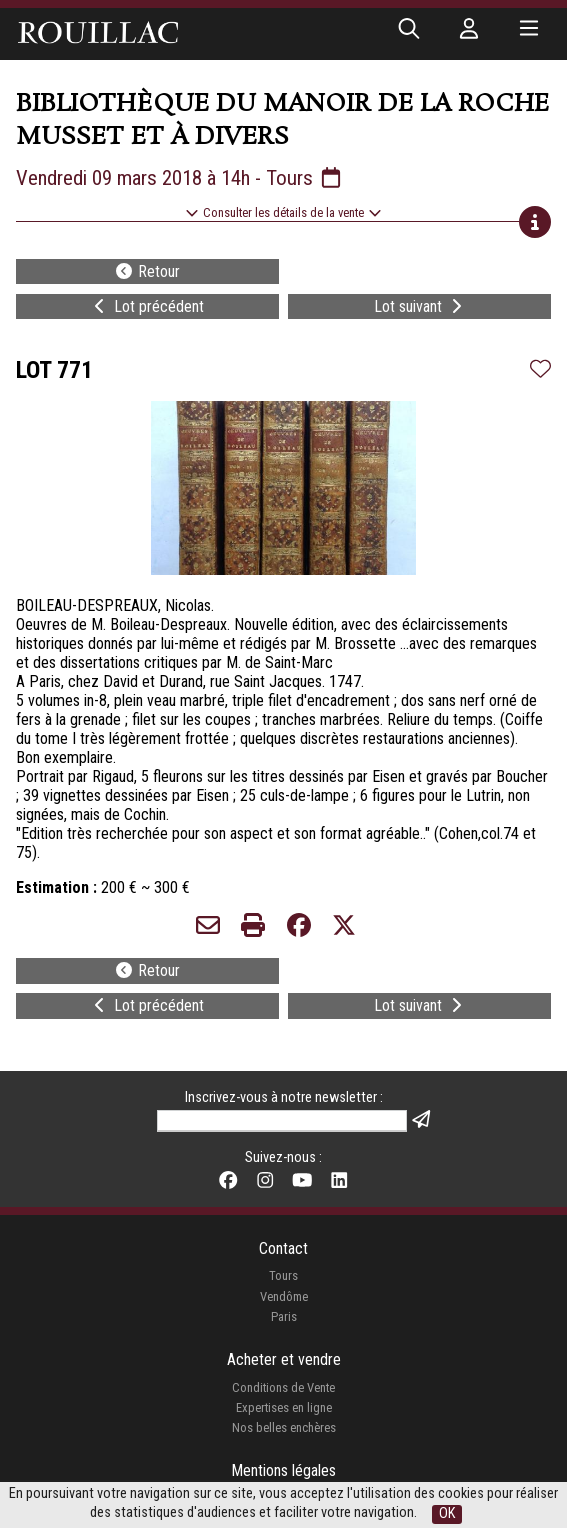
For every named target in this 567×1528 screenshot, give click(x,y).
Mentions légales (283, 1470)
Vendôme (284, 1296)
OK (447, 1513)
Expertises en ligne (284, 1407)
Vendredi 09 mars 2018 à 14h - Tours (180, 178)
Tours (283, 1275)
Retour (147, 271)
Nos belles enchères (284, 1427)
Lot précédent (147, 306)
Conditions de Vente (283, 1387)
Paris (284, 1316)
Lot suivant (420, 306)
